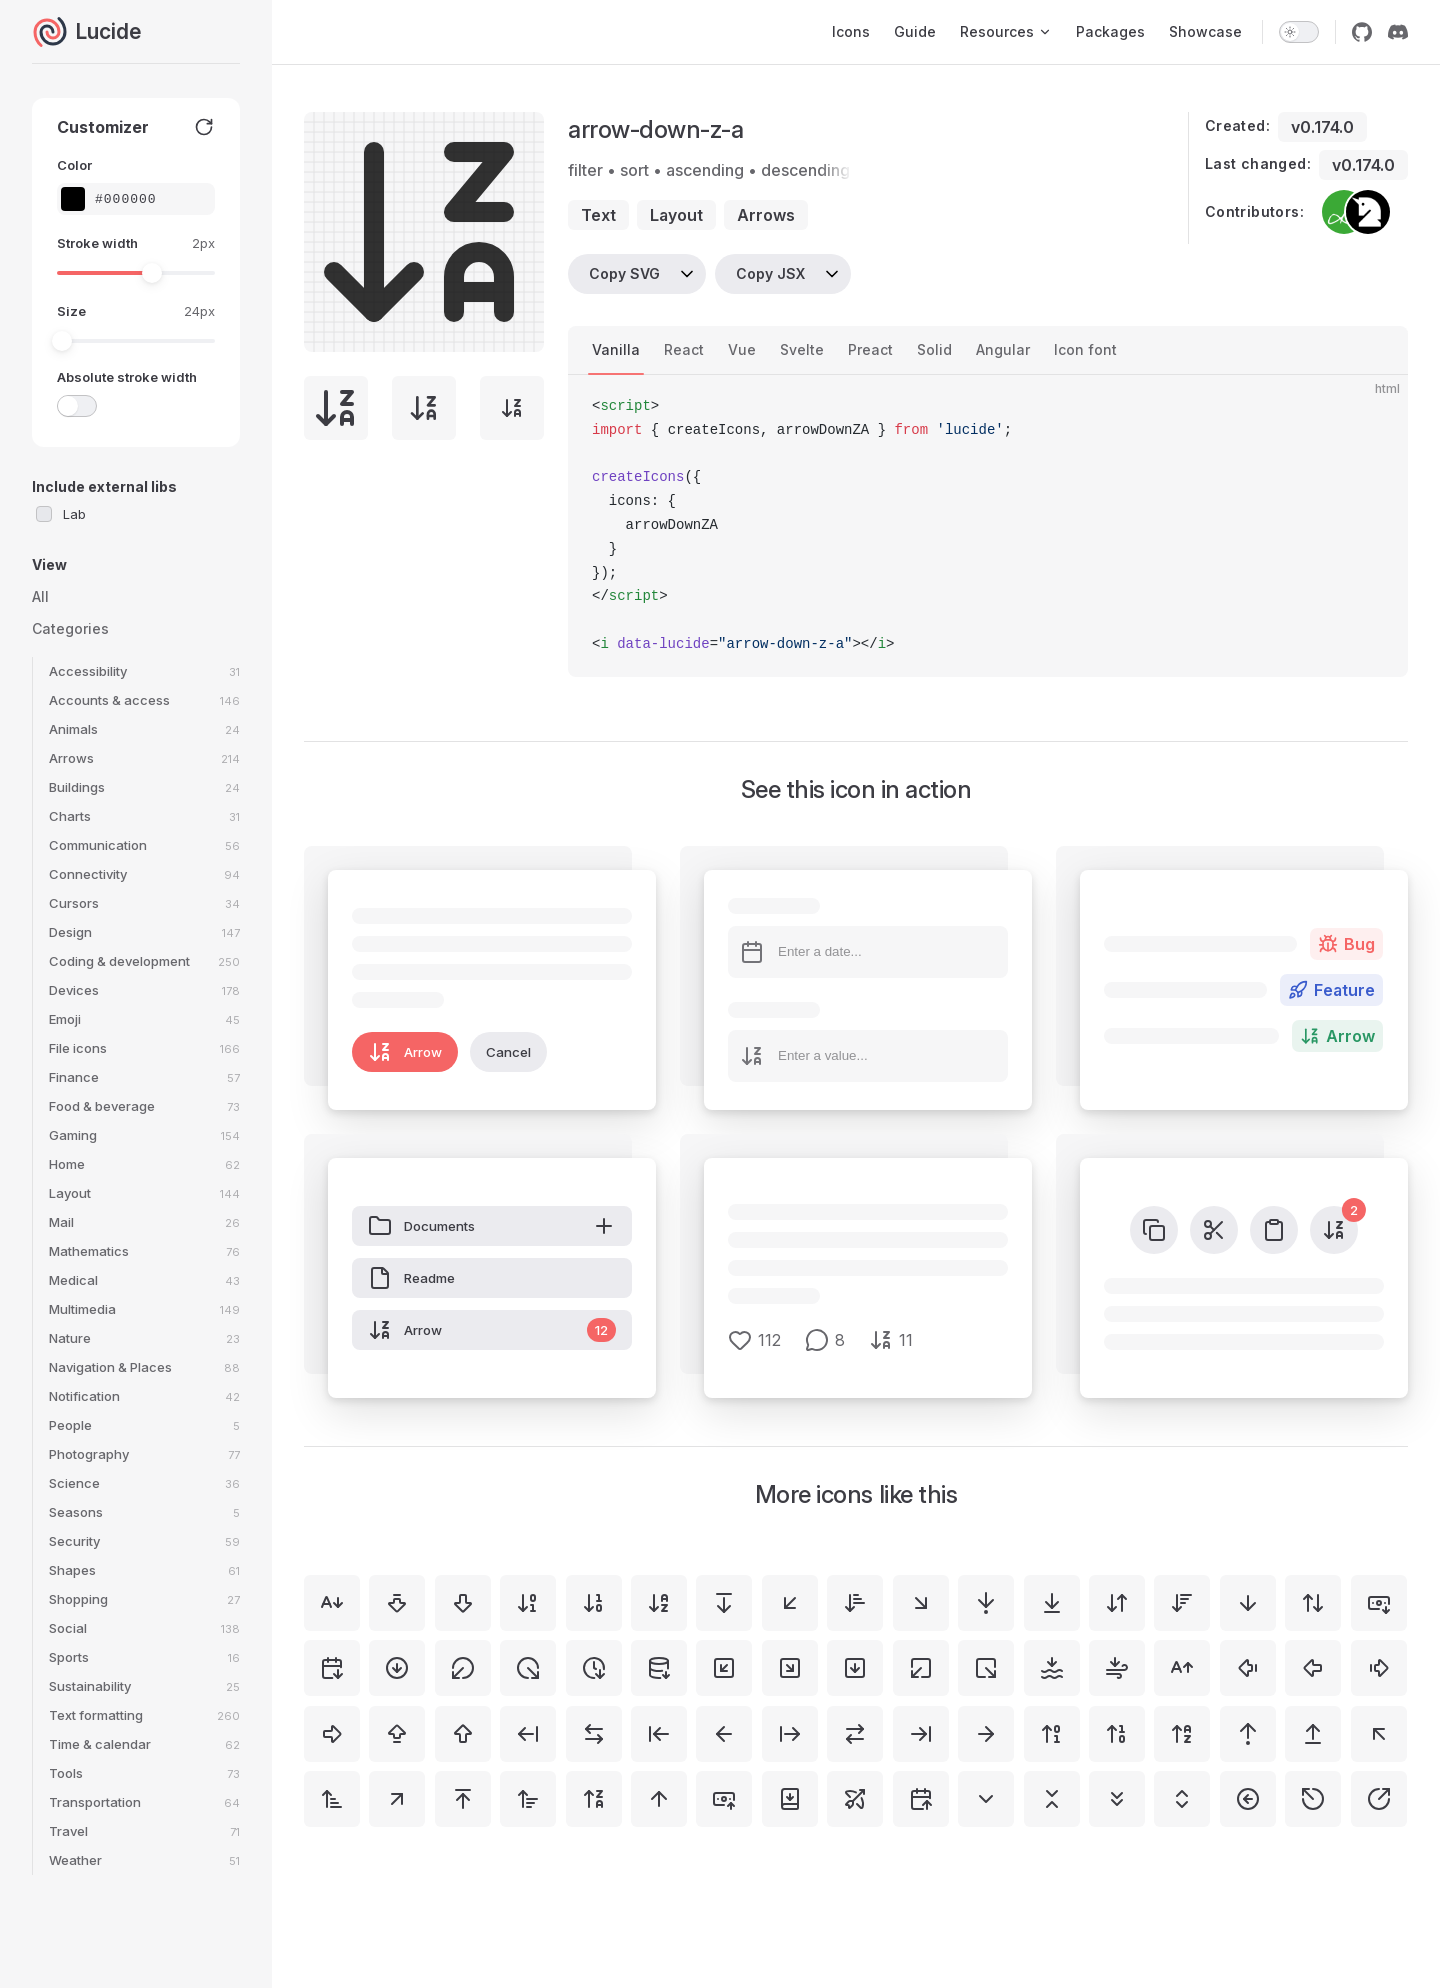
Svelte (802, 349)
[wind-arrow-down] (1117, 1668)
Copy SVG (624, 273)
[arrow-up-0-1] (1052, 1734)
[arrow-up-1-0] (1117, 1734)
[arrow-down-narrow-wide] (855, 1603)
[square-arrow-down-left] (724, 1668)
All (40, 596)
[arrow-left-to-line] (659, 1734)
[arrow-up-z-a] (594, 1799)
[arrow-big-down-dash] (397, 1603)
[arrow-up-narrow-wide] (332, 1799)
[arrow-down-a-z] (659, 1603)
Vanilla (616, 349)
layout (676, 215)
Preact (870, 349)
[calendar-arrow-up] (921, 1799)
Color (74, 165)
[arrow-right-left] (855, 1734)
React (684, 349)
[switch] (1299, 32)
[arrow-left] (724, 1734)
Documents (492, 1226)
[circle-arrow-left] (1248, 1799)
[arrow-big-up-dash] (397, 1734)
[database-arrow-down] (659, 1668)
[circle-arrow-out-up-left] (1313, 1799)
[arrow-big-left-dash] (1248, 1668)
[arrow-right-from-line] (790, 1734)
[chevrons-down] (1117, 1799)
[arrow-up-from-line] (1313, 1734)
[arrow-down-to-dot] (986, 1603)
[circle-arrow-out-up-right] (1379, 1799)
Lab (74, 514)
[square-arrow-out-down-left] (921, 1668)
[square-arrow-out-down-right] (986, 1668)
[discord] (1398, 32)
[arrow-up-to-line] (463, 1799)
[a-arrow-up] (1182, 1668)
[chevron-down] (986, 1799)
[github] (1362, 32)
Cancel (508, 1052)
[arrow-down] (1248, 1603)
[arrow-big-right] (332, 1734)
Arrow (405, 1052)
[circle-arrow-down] (397, 1668)
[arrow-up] (659, 1799)
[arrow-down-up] (1117, 1603)
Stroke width (97, 243)
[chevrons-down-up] (1052, 1799)
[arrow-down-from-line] (724, 1603)
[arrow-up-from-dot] (1248, 1734)
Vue (742, 349)
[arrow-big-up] (463, 1734)
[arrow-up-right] (397, 1799)
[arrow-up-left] (1379, 1734)
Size (71, 311)
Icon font (1085, 349)
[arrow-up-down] (1313, 1603)
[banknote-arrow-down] (1379, 1603)
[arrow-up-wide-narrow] (528, 1799)
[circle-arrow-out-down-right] (528, 1668)
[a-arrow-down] (332, 1603)
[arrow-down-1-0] (594, 1603)
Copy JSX (770, 273)
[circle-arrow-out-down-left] (463, 1668)
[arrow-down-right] (921, 1603)
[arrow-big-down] (463, 1603)
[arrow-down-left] (790, 1603)
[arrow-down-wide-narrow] (1182, 1603)
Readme (411, 1278)
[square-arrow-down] (855, 1668)
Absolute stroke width (127, 377)
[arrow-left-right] (594, 1734)
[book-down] (790, 1799)
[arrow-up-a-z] (1182, 1734)
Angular (1003, 349)
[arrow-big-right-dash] (1379, 1668)
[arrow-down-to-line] (1052, 1603)
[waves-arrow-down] (1052, 1668)
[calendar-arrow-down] (332, 1668)
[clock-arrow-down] (594, 1668)
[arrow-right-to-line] (921, 1734)
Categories (70, 628)
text (598, 215)
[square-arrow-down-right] (790, 1668)
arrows (766, 215)
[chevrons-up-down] (1182, 1799)
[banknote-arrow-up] (724, 1799)
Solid (934, 349)
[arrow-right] (986, 1734)
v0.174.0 (1322, 127)
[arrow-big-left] (1313, 1668)
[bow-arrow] (855, 1799)
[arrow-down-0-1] (528, 1603)
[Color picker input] (146, 199)
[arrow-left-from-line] (528, 1734)
